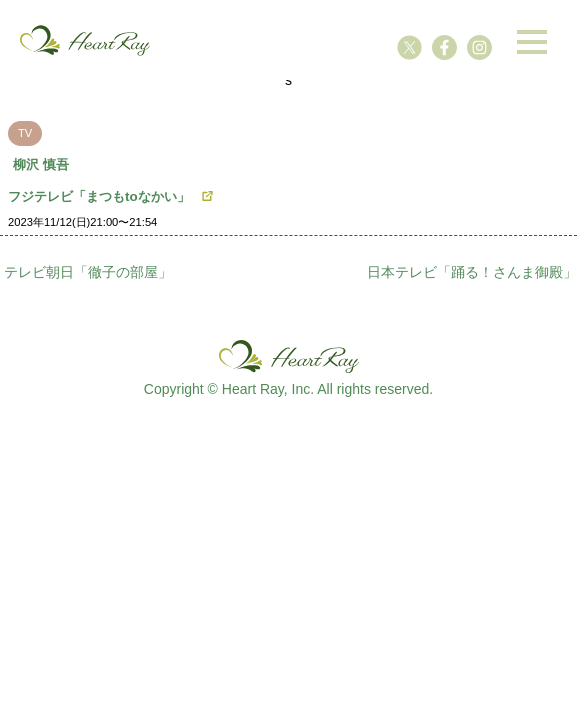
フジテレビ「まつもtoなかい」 (99, 196)
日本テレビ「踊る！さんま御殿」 (472, 272)
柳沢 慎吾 (41, 164)
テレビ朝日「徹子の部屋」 (88, 272)
